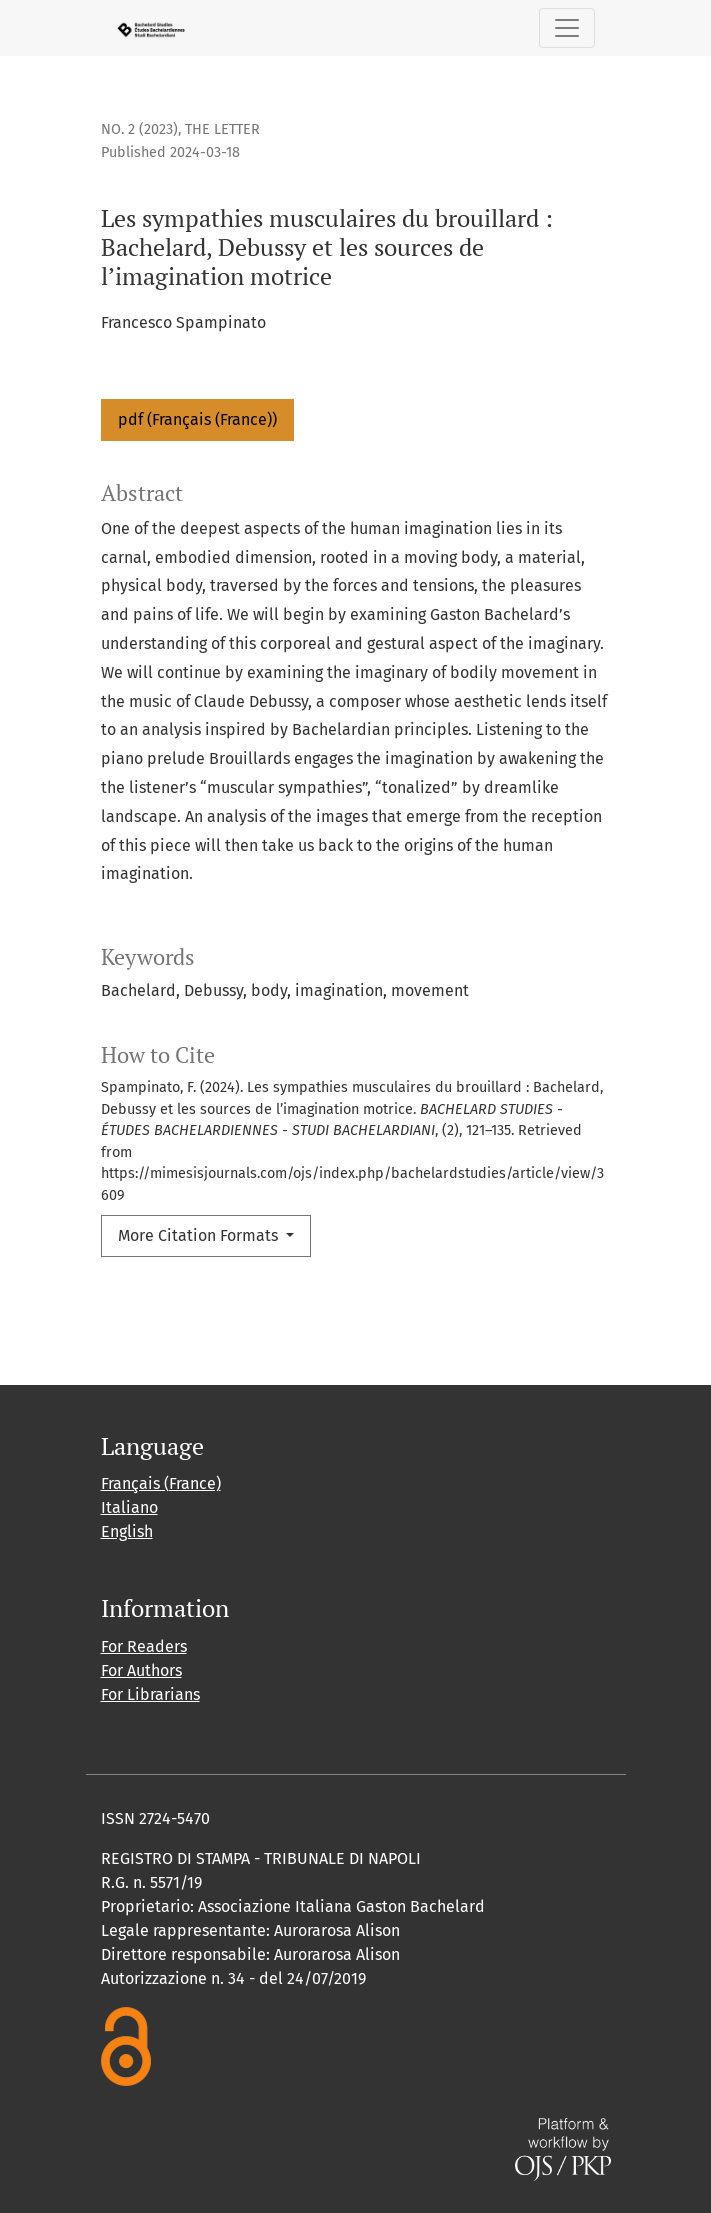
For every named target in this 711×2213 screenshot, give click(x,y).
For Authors (141, 1670)
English (127, 1531)
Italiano (129, 1507)
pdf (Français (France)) (197, 419)
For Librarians (150, 1694)
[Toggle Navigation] (567, 28)
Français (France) (161, 1483)
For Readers (144, 1646)
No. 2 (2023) (139, 129)
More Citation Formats (200, 1235)
